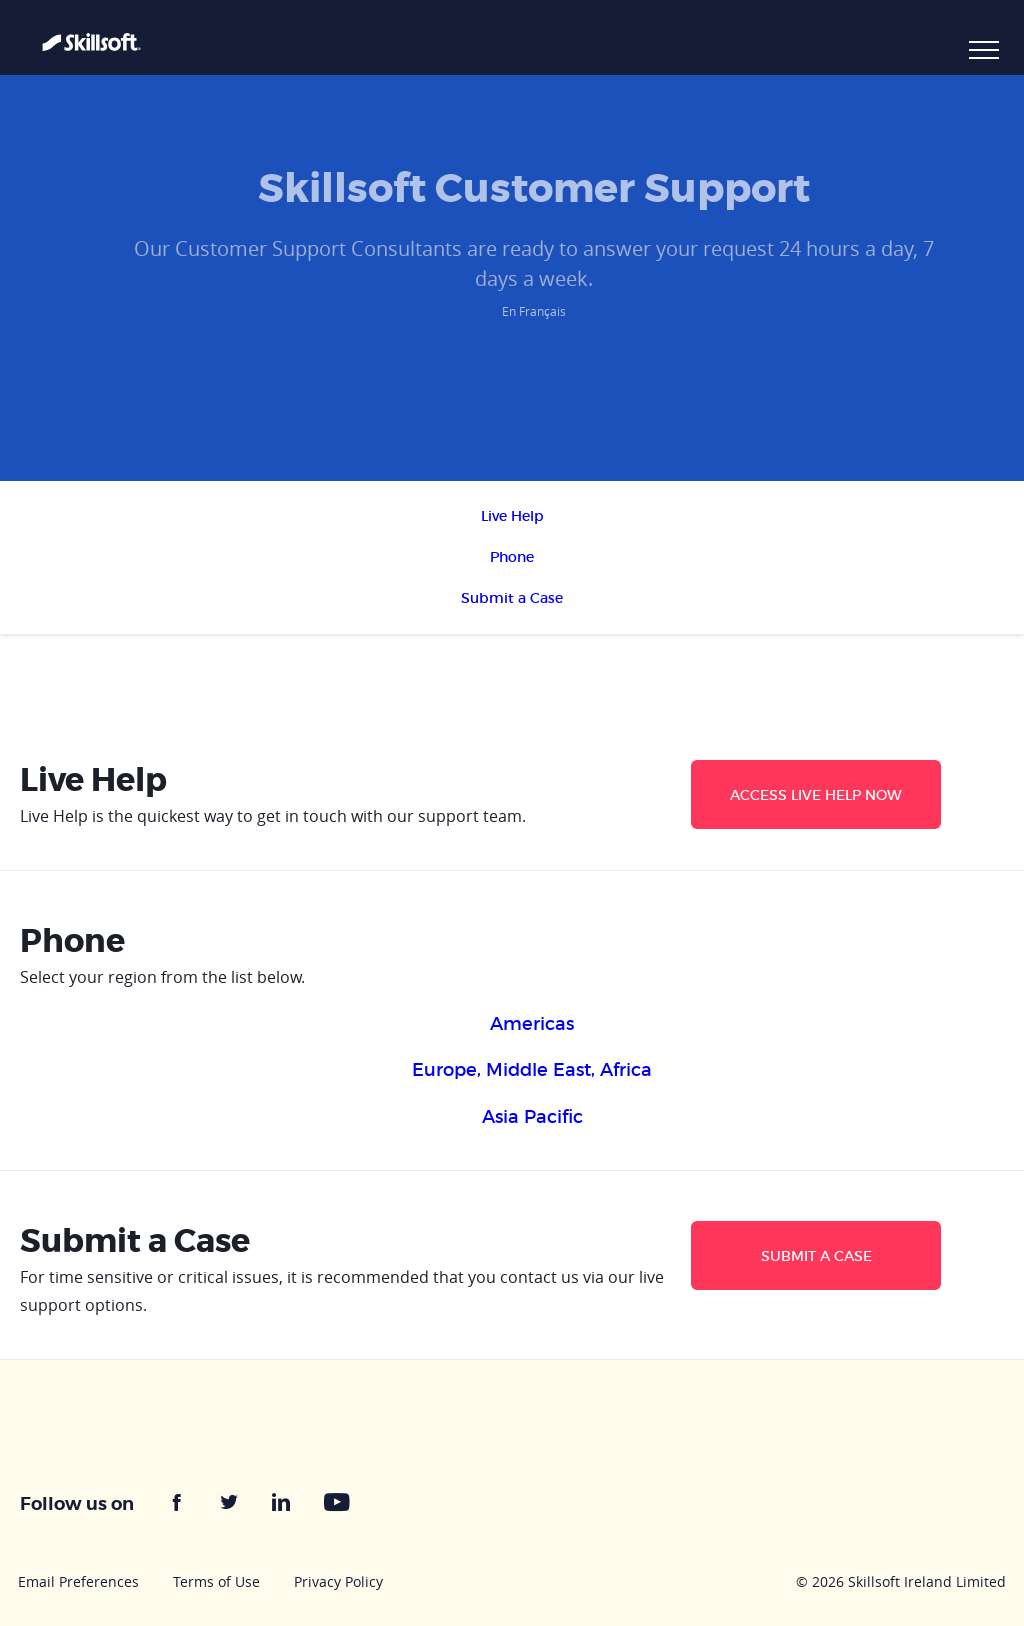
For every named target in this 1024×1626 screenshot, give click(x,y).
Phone (512, 557)
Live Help (512, 516)
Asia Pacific (532, 1117)
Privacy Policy (338, 1581)
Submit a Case (512, 598)
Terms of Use (216, 1581)
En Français (534, 311)
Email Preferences (78, 1581)
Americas (532, 1024)
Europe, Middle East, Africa (532, 1070)
